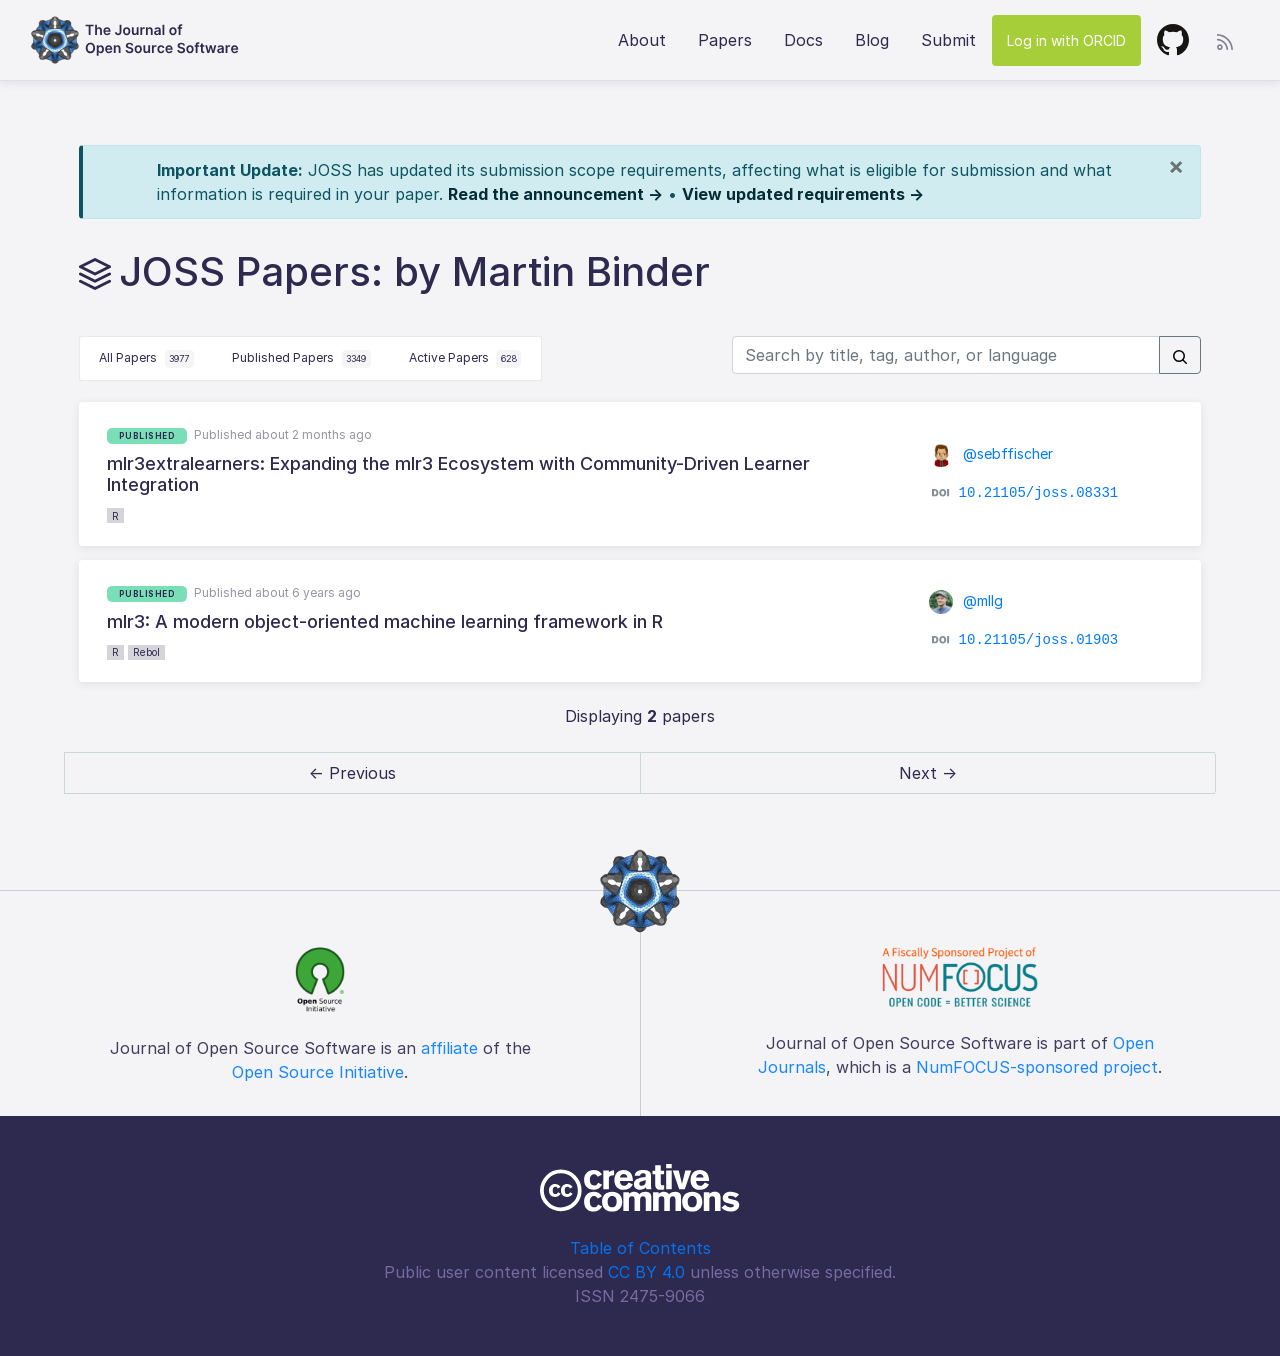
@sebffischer (991, 453)
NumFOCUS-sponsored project (1037, 1067)
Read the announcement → (555, 194)
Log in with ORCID (1066, 40)
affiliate (449, 1048)
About (642, 40)
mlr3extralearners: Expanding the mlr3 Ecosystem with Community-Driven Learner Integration (458, 474)
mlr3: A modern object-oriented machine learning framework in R (385, 621)
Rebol (146, 652)
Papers (725, 40)
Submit (948, 40)
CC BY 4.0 (646, 1272)
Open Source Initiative (318, 1072)
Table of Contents (640, 1248)
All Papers (146, 359)
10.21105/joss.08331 (1039, 493)
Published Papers (301, 359)
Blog (872, 40)
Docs (803, 40)
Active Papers (465, 359)
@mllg (966, 600)
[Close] (1176, 166)
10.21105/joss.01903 (1039, 640)
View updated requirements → (803, 194)
